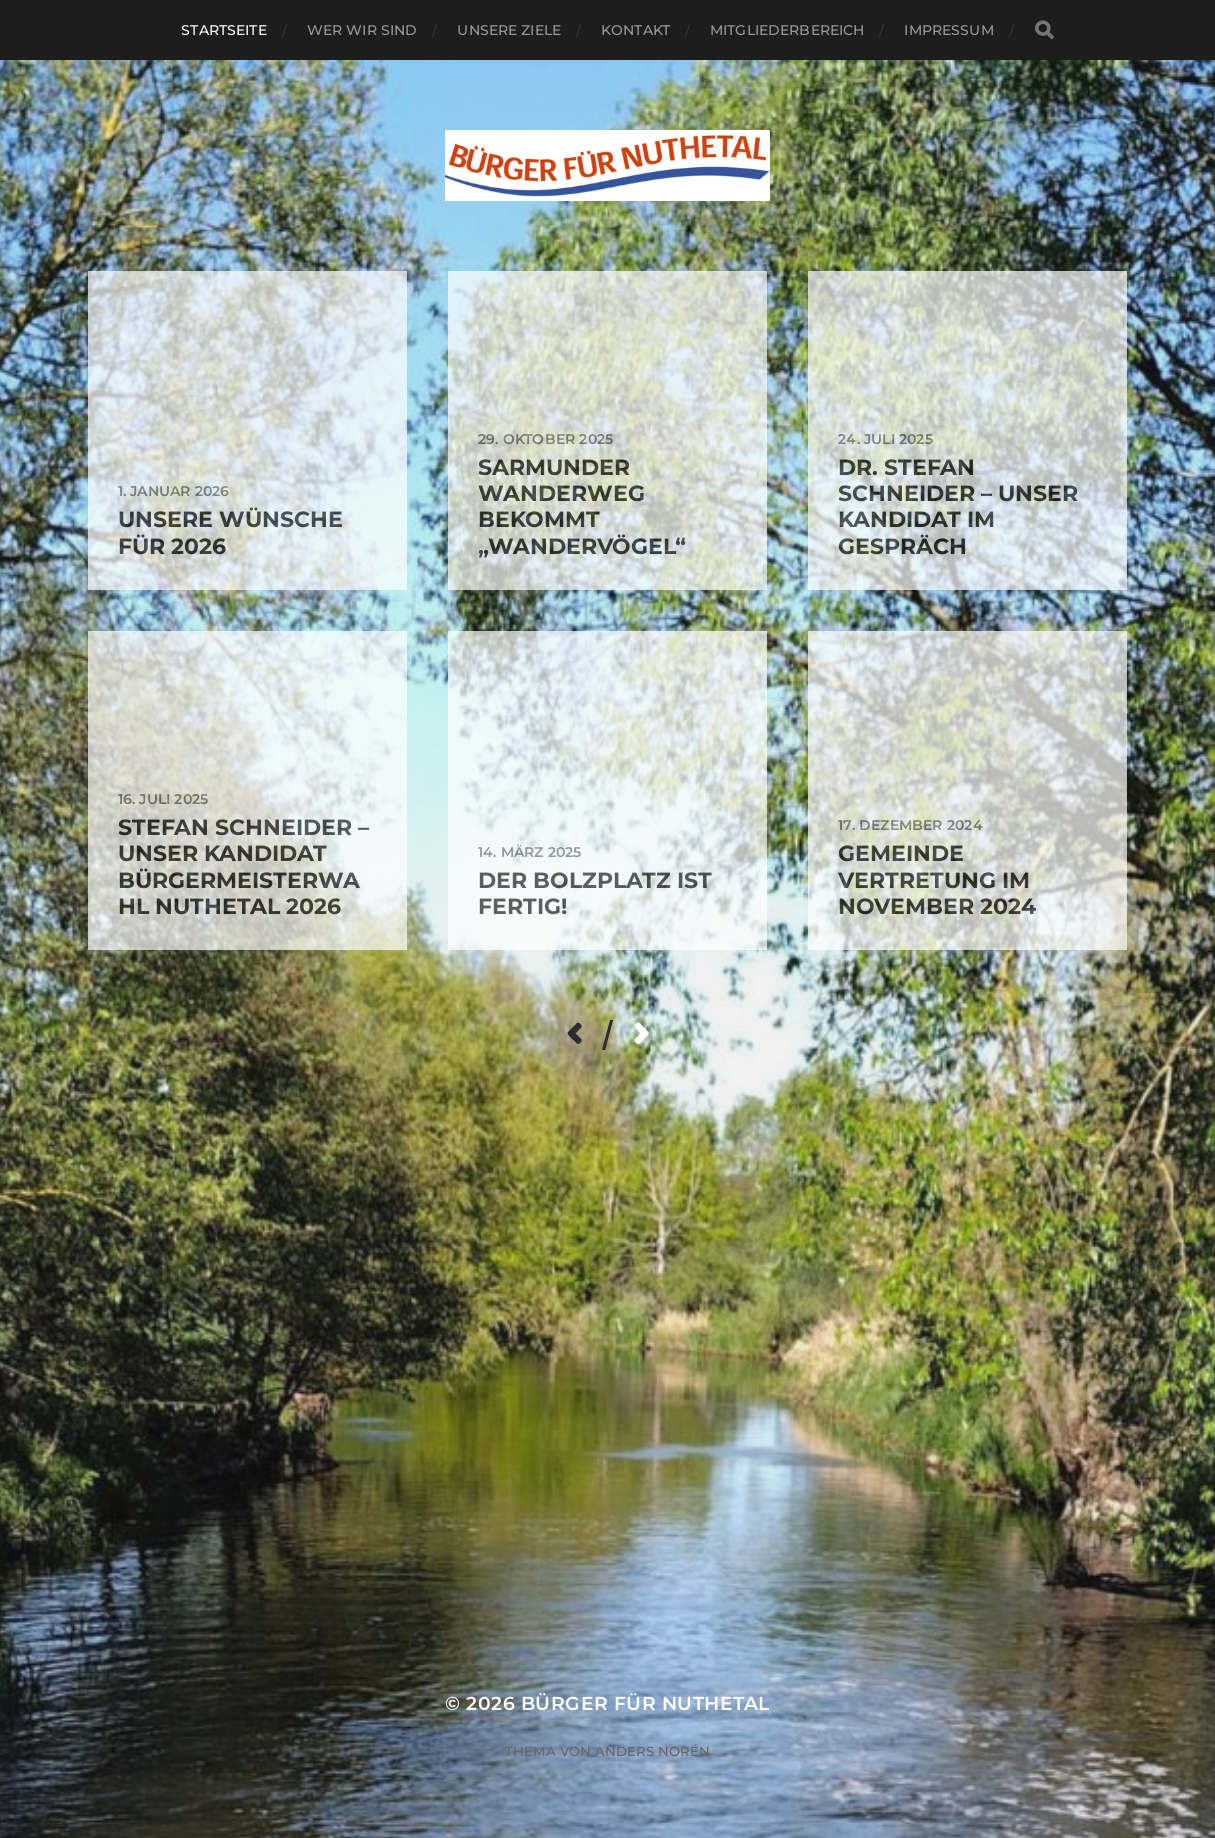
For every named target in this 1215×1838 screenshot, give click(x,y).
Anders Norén (652, 1751)
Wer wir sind (362, 30)
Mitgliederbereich (787, 30)
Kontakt (635, 30)
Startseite (223, 30)
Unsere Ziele (509, 30)
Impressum (948, 30)
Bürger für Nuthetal (645, 1703)
